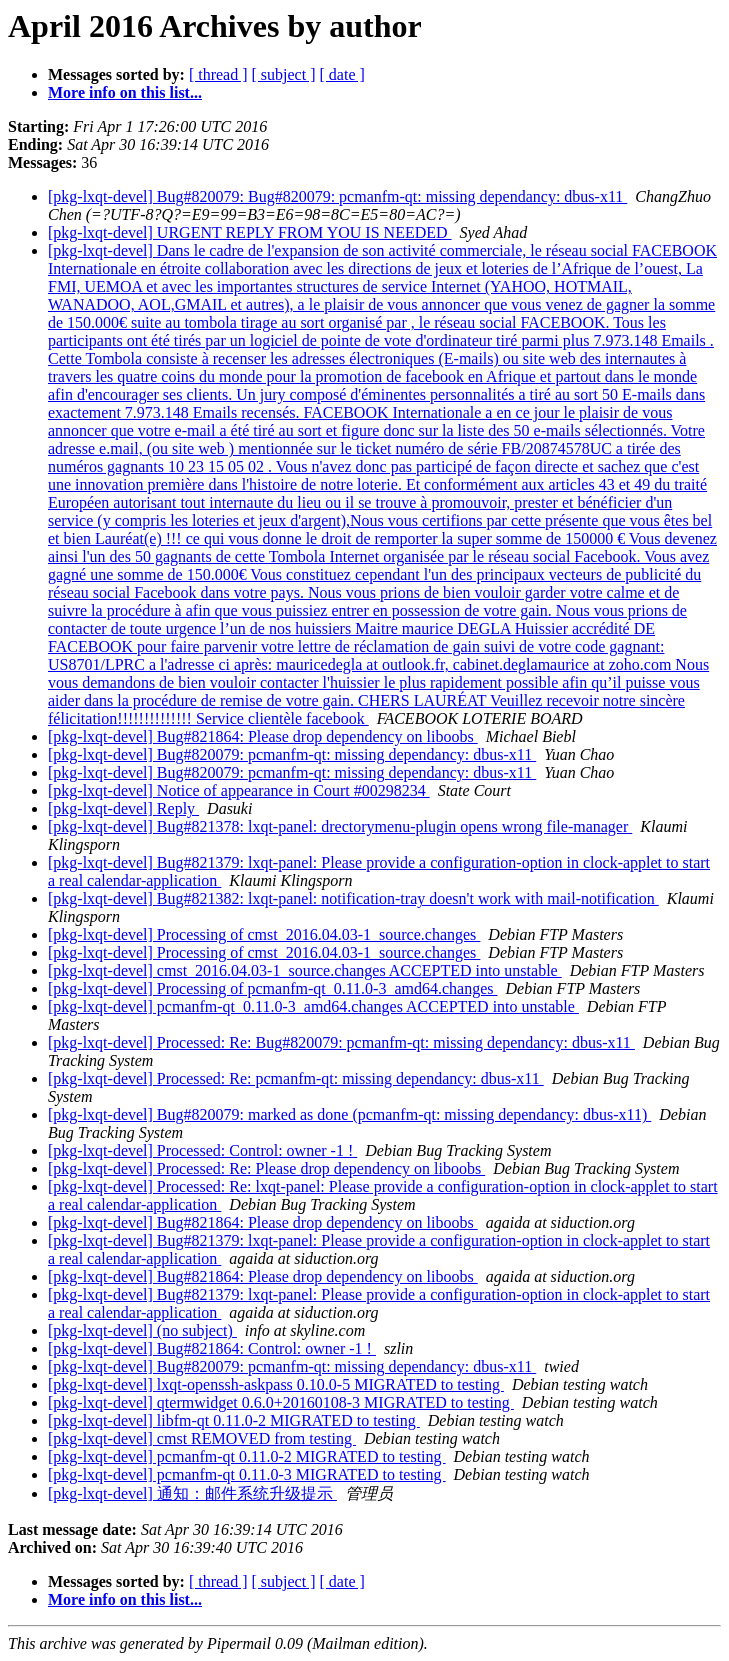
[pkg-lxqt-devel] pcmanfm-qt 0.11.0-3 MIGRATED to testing (247, 1474)
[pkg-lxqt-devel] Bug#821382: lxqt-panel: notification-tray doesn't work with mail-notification (353, 898)
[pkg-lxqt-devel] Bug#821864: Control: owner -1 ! (212, 1348)
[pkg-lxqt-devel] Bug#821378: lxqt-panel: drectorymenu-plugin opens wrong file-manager (340, 826)
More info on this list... (125, 92)
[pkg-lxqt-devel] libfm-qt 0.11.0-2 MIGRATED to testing (234, 1420)
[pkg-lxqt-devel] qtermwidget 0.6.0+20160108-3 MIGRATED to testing (281, 1402)
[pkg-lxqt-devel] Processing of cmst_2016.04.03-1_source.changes (264, 934)
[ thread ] (218, 74)
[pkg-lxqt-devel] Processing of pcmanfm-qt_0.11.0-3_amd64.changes (273, 988)
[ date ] (342, 74)
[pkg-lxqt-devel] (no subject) (142, 1330)
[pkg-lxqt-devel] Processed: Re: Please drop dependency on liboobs (266, 1168)
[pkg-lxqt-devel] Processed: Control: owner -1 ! (202, 1150)
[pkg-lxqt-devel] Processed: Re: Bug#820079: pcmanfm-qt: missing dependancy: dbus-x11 (341, 1042)
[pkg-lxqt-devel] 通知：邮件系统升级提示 (192, 1493)
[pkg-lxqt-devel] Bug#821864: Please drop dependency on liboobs (263, 736)
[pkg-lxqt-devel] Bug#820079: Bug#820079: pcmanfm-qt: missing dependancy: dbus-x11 (337, 196)
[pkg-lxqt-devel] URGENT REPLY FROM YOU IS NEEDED (250, 232)
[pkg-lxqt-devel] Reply (123, 808)
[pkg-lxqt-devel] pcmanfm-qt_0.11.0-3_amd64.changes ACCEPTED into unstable (313, 1006)
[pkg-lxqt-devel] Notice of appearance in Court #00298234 (239, 790)
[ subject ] (284, 74)
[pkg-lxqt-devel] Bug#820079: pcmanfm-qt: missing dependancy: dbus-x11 (292, 754)
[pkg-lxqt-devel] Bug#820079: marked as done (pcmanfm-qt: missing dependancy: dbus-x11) (349, 1114)
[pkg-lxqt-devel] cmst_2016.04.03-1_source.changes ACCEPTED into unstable (305, 970)
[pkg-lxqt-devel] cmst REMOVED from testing (202, 1438)
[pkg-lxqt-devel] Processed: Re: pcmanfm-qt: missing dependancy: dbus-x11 (296, 1078)
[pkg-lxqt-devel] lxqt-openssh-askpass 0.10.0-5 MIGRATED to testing (276, 1384)
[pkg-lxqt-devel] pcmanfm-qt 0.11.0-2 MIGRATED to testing (247, 1456)
